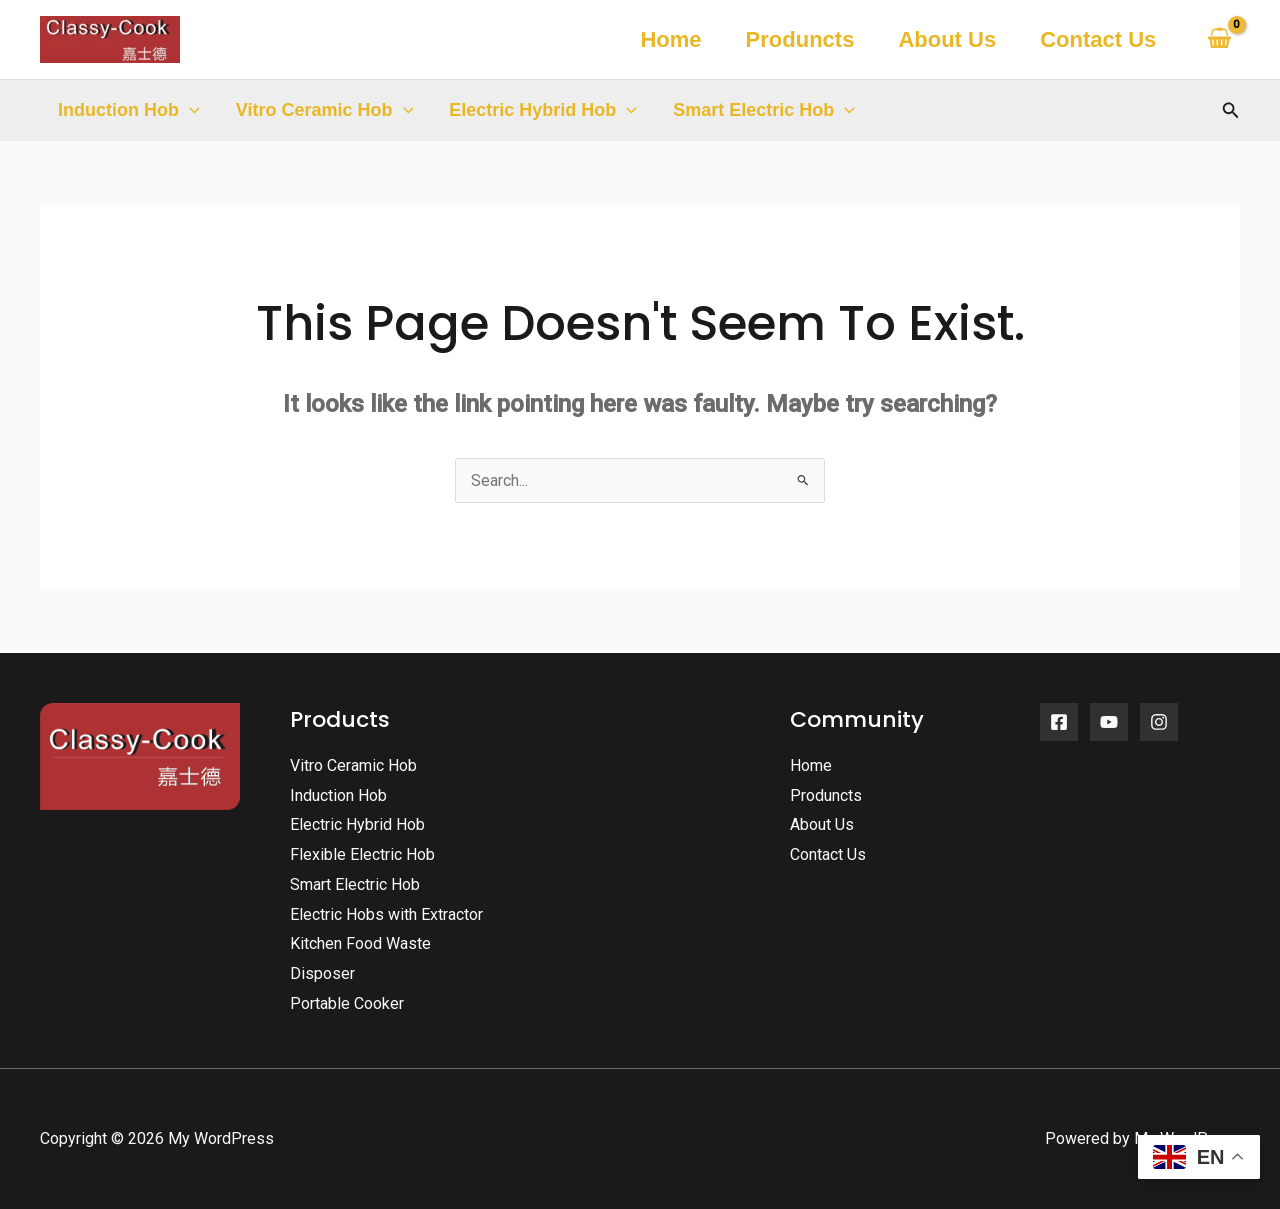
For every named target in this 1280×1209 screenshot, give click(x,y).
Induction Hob (129, 110)
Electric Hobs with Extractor (386, 914)
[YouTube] (1109, 722)
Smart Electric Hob (764, 110)
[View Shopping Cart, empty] (1219, 39)
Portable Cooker (347, 1003)
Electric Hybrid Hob (543, 110)
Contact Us (1098, 39)
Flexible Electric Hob (362, 854)
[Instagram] (1159, 722)
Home (670, 39)
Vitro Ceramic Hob (325, 110)
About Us (947, 39)
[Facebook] (1059, 722)
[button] (189, 110)
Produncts (800, 39)
